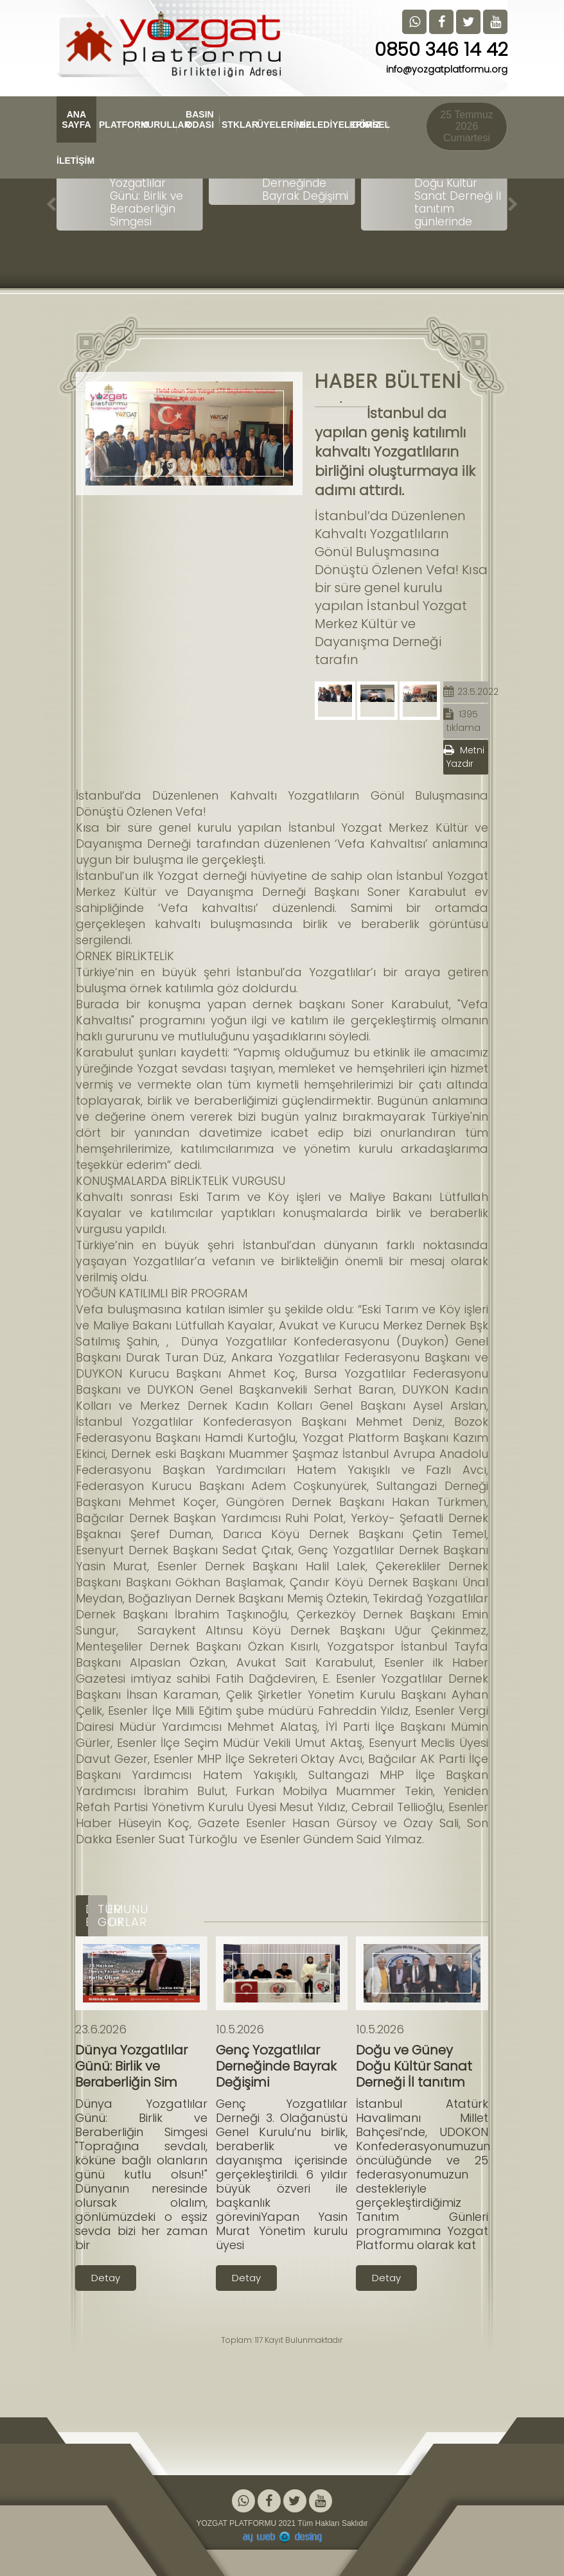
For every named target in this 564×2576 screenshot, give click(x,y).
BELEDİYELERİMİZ (324, 124)
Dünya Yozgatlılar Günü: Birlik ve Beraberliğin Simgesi (146, 195)
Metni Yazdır (463, 757)
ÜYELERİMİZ (277, 124)
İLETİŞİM (73, 160)
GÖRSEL (370, 124)
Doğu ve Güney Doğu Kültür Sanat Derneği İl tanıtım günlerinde (457, 195)
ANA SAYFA (76, 119)
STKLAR (238, 124)
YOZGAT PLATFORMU (236, 2523)
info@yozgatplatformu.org (446, 69)
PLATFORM (119, 124)
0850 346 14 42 (441, 49)
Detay (105, 2277)
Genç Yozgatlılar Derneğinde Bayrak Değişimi (306, 183)
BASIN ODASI (199, 119)
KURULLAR (159, 124)
